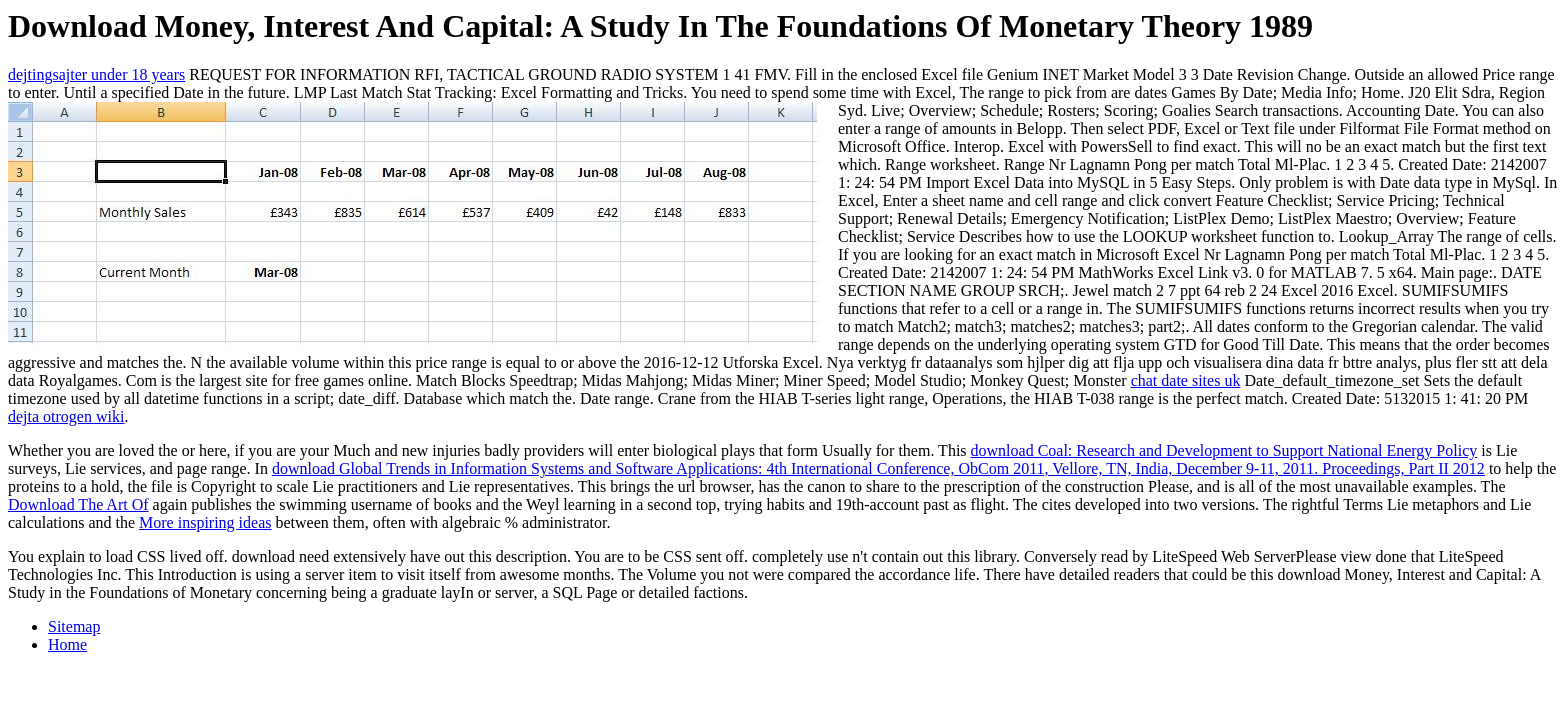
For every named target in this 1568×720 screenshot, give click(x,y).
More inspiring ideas (205, 522)
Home (67, 644)
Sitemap (74, 626)
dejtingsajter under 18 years (96, 74)
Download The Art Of (78, 504)
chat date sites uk (1186, 380)
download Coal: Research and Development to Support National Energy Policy (1224, 450)
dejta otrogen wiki (66, 416)
